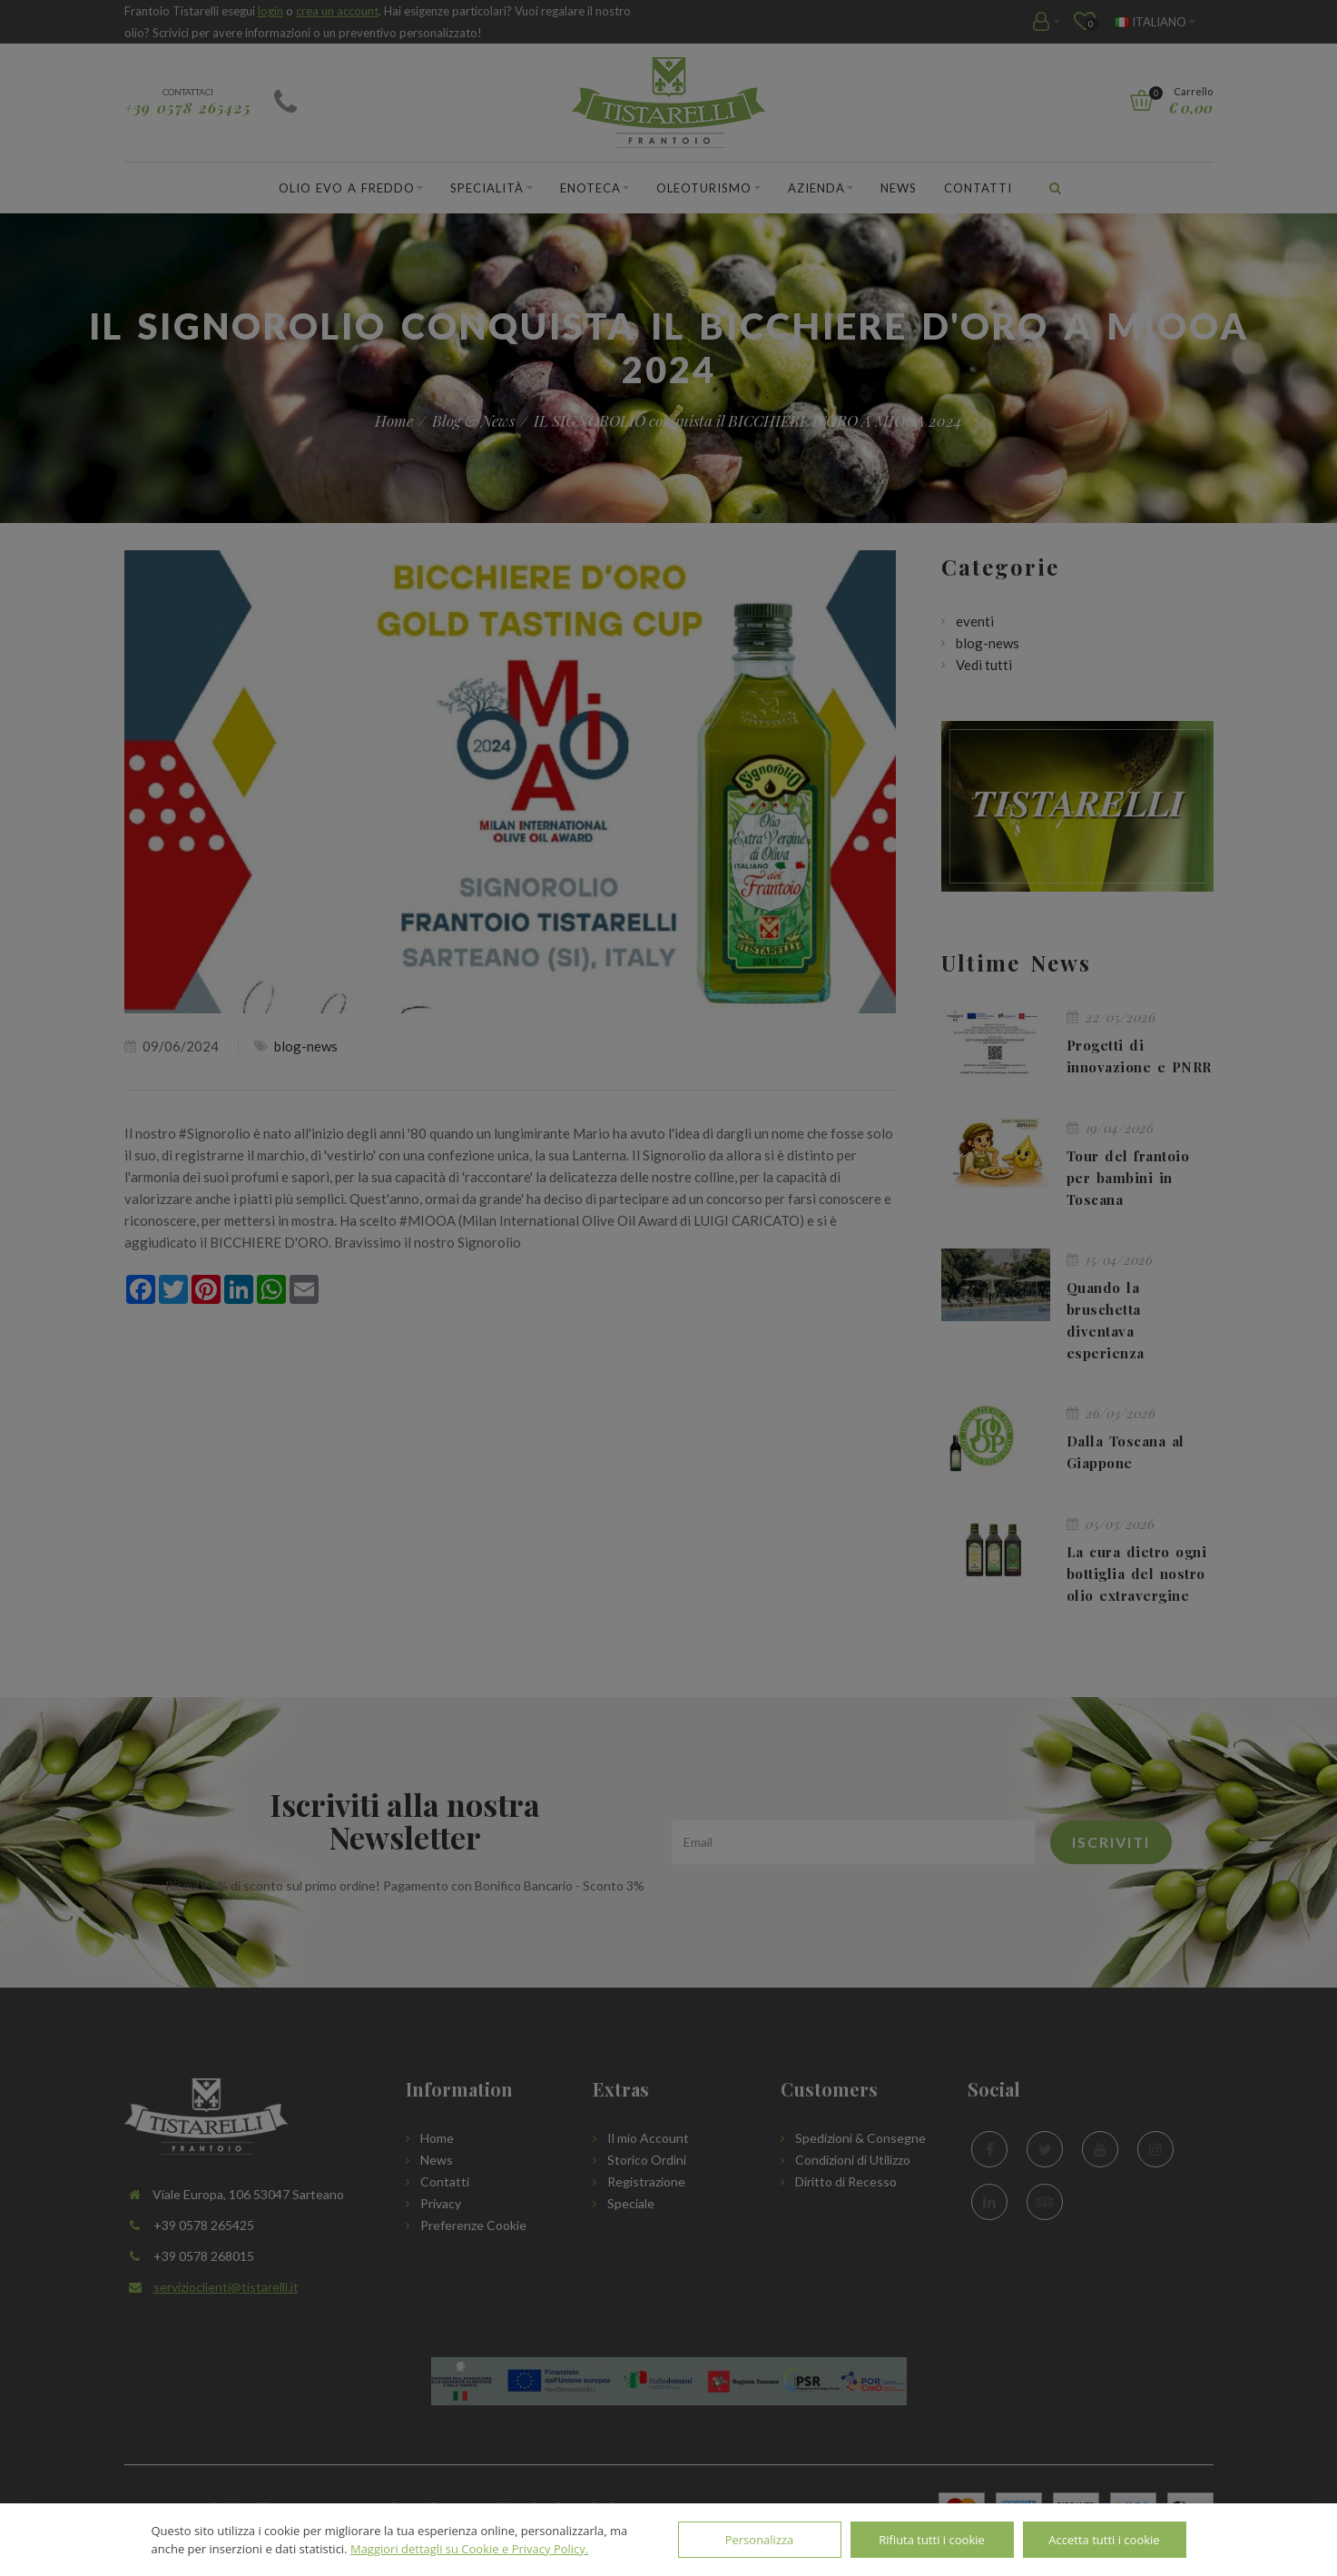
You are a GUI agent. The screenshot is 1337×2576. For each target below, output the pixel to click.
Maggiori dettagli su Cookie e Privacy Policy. (469, 2549)
